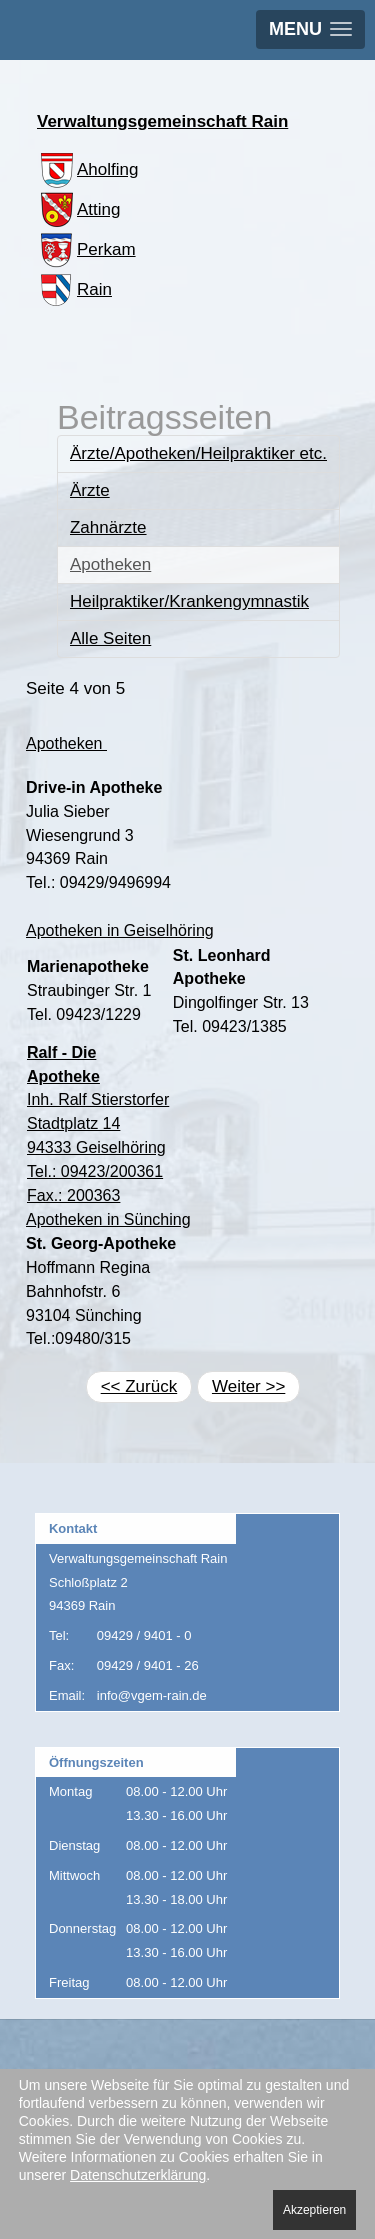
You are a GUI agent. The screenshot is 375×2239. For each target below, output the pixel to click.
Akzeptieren (314, 2210)
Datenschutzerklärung (138, 2175)
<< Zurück (139, 1386)
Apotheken (110, 564)
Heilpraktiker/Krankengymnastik (189, 601)
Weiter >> (248, 1386)
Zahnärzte (108, 527)
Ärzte (90, 490)
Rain (74, 289)
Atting (78, 209)
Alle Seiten (110, 638)
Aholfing (87, 169)
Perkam (86, 249)
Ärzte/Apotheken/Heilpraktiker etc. (198, 453)
